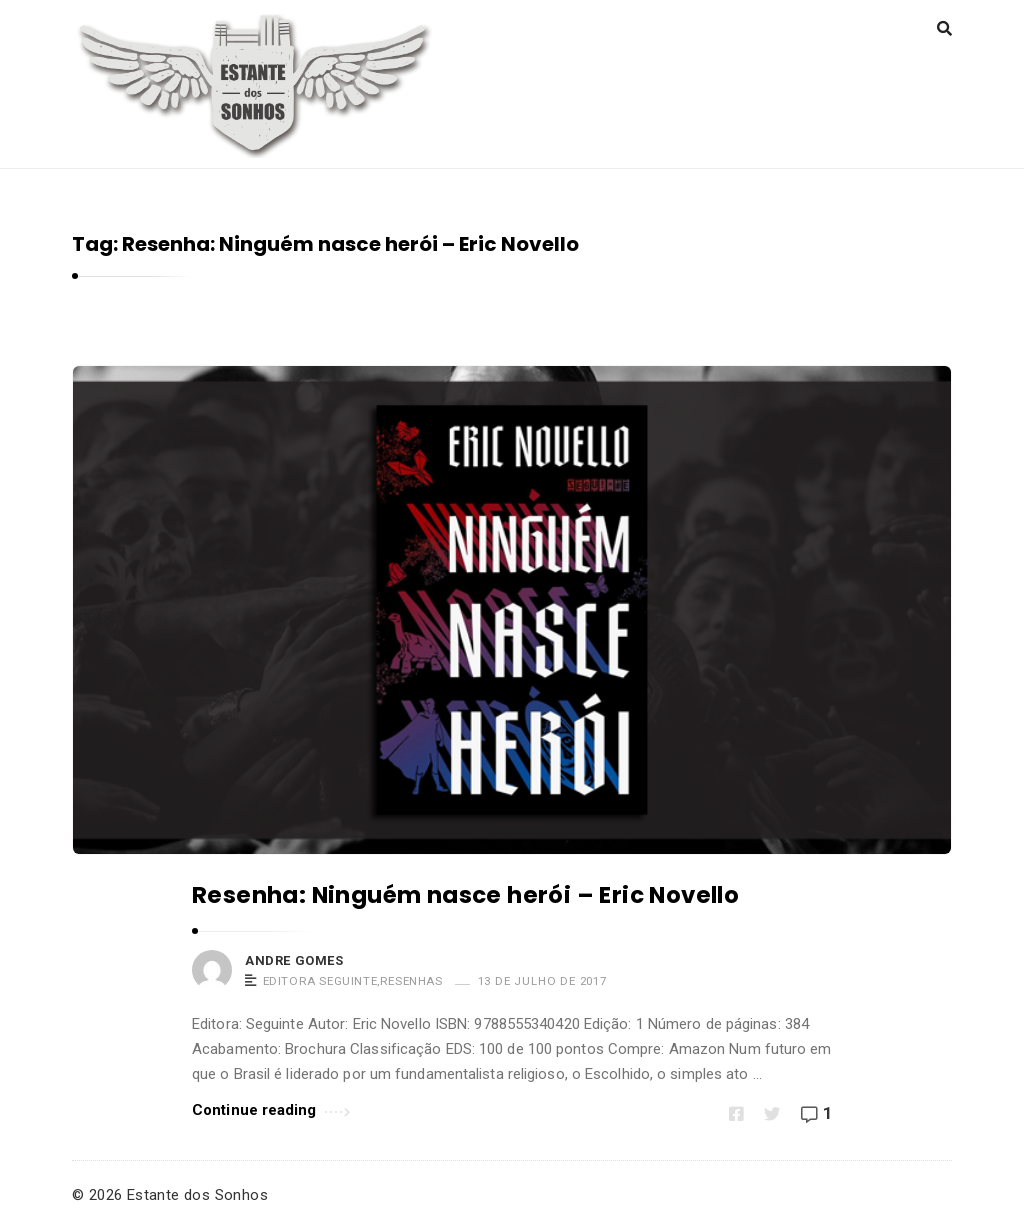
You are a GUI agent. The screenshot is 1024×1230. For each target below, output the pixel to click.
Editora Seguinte (320, 981)
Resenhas (411, 981)
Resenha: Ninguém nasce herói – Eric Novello (465, 895)
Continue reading (271, 1108)
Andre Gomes (294, 960)
